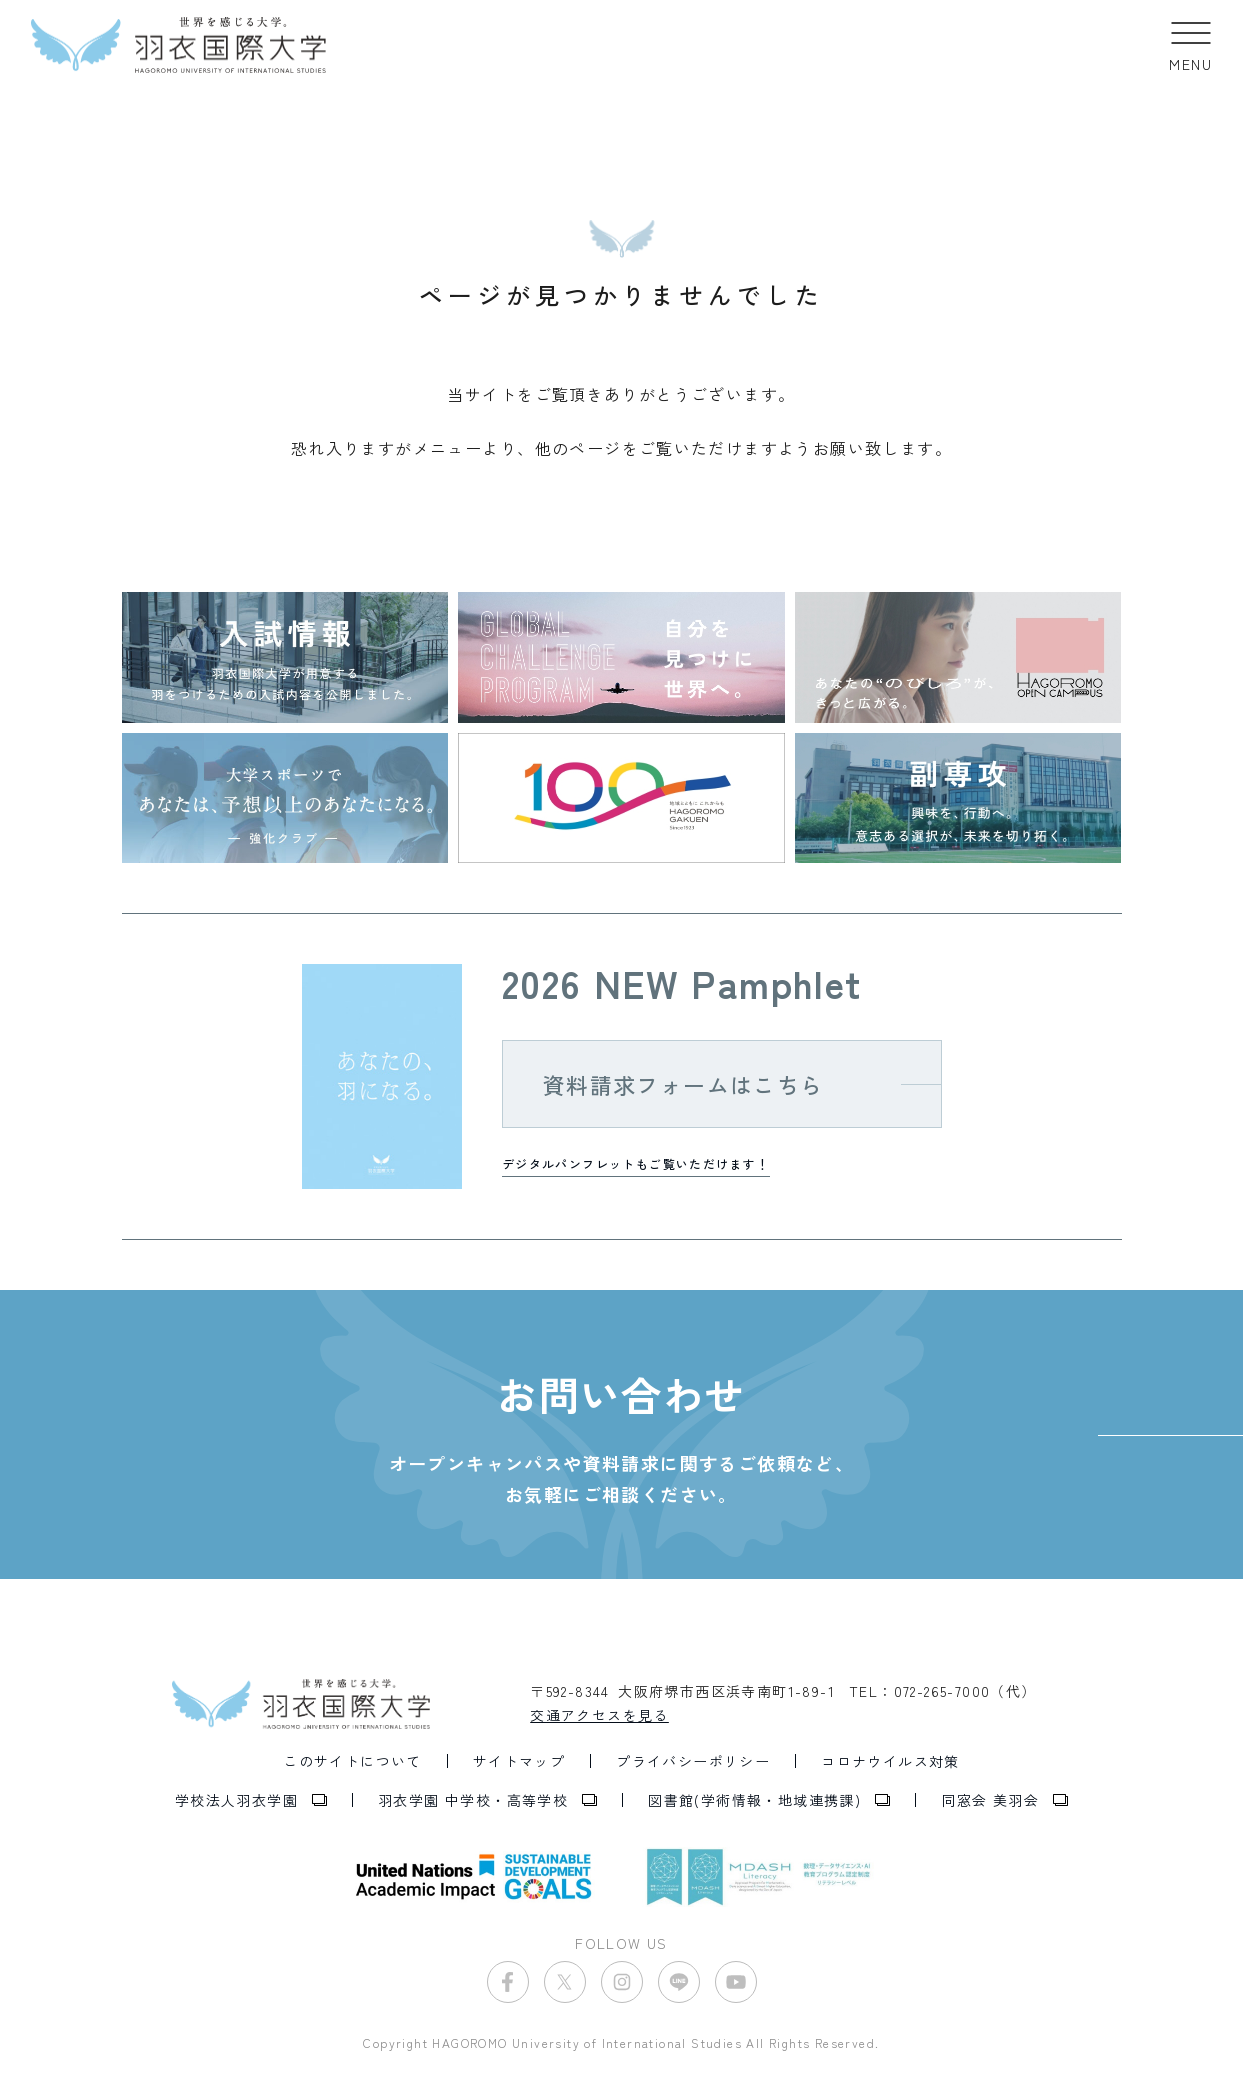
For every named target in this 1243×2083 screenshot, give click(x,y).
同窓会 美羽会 (990, 1800)
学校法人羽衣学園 (236, 1800)
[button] (1190, 45)
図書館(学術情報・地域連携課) (754, 1800)
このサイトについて (352, 1761)
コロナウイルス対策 (890, 1761)
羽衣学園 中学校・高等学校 (473, 1800)
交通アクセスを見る (599, 1715)
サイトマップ (519, 1761)
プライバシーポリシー (693, 1761)
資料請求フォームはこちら (683, 1084)
